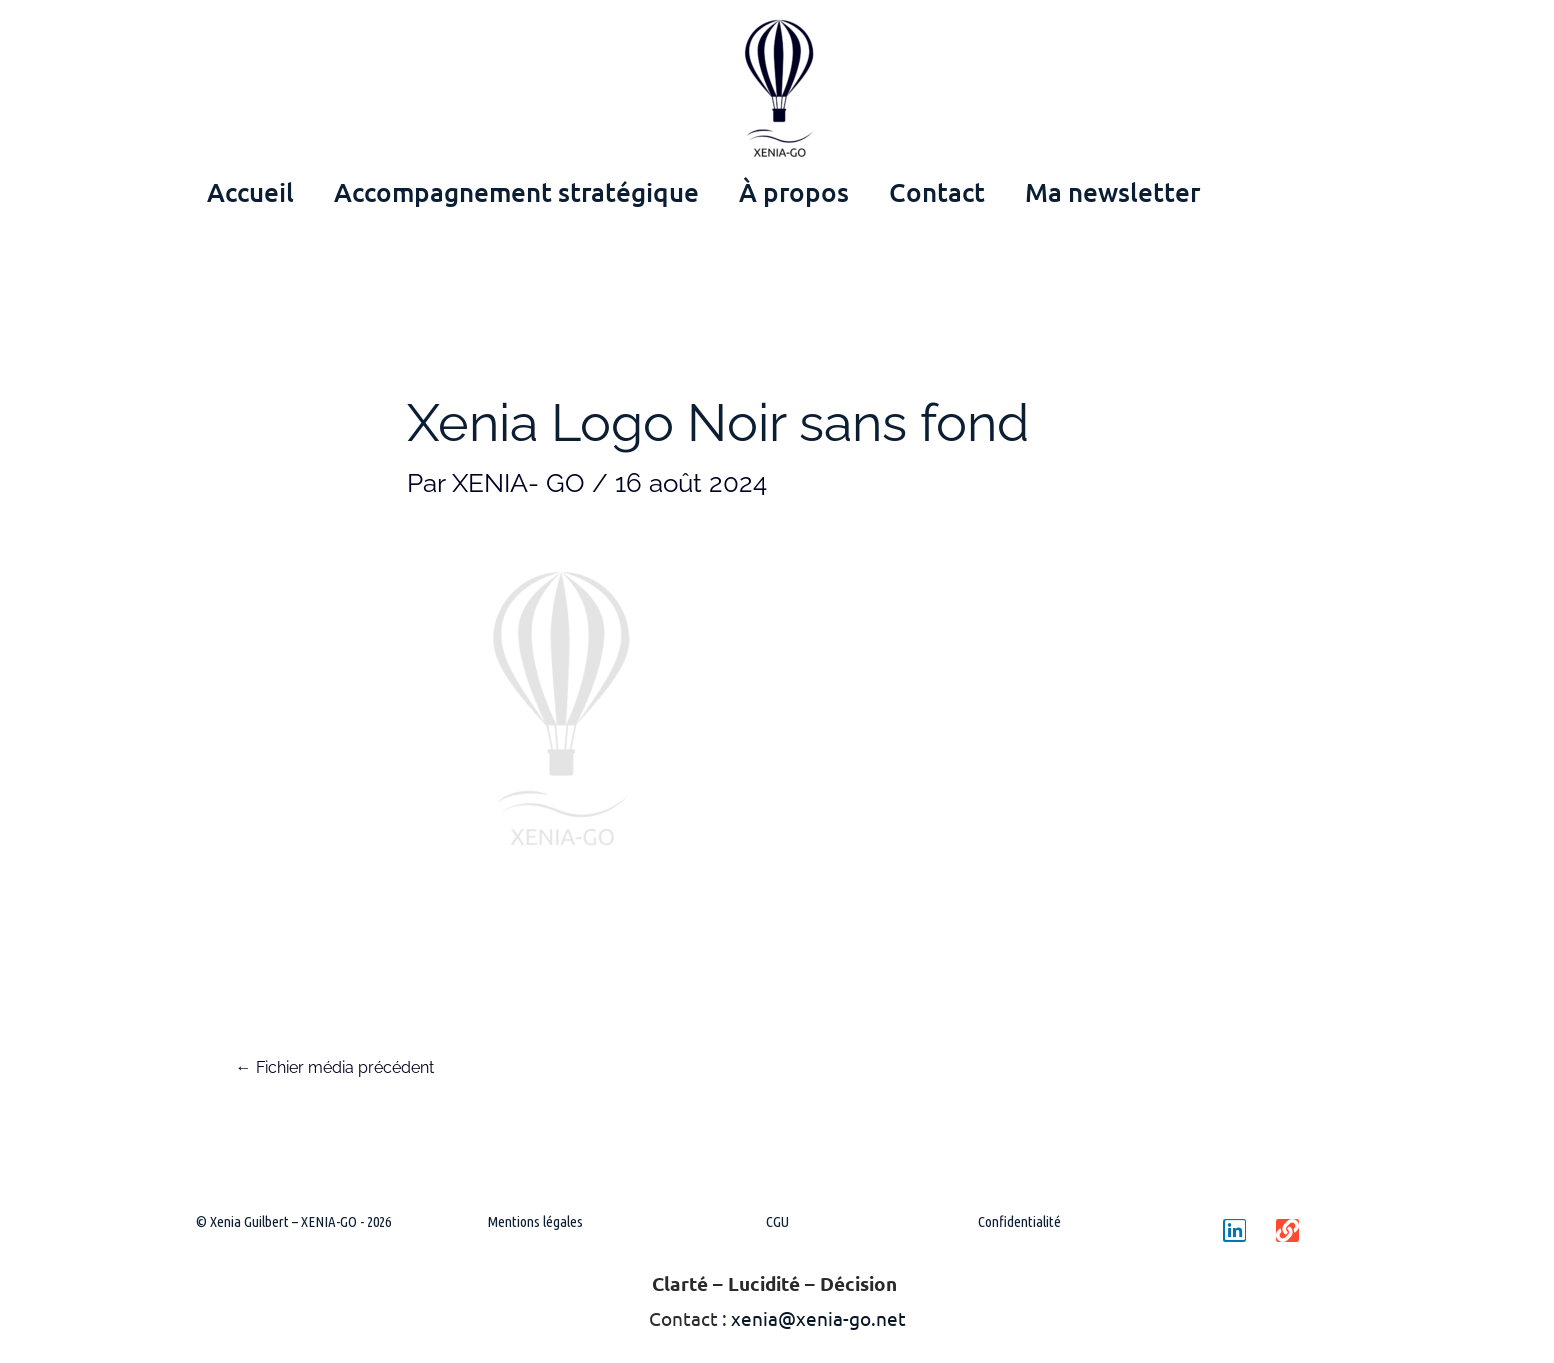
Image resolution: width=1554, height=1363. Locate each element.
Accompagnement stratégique (516, 192)
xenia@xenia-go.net (818, 1318)
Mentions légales (535, 1221)
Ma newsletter (1112, 192)
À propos (794, 192)
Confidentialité (1019, 1221)
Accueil (250, 192)
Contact (937, 192)
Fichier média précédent (335, 1067)
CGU (777, 1221)
